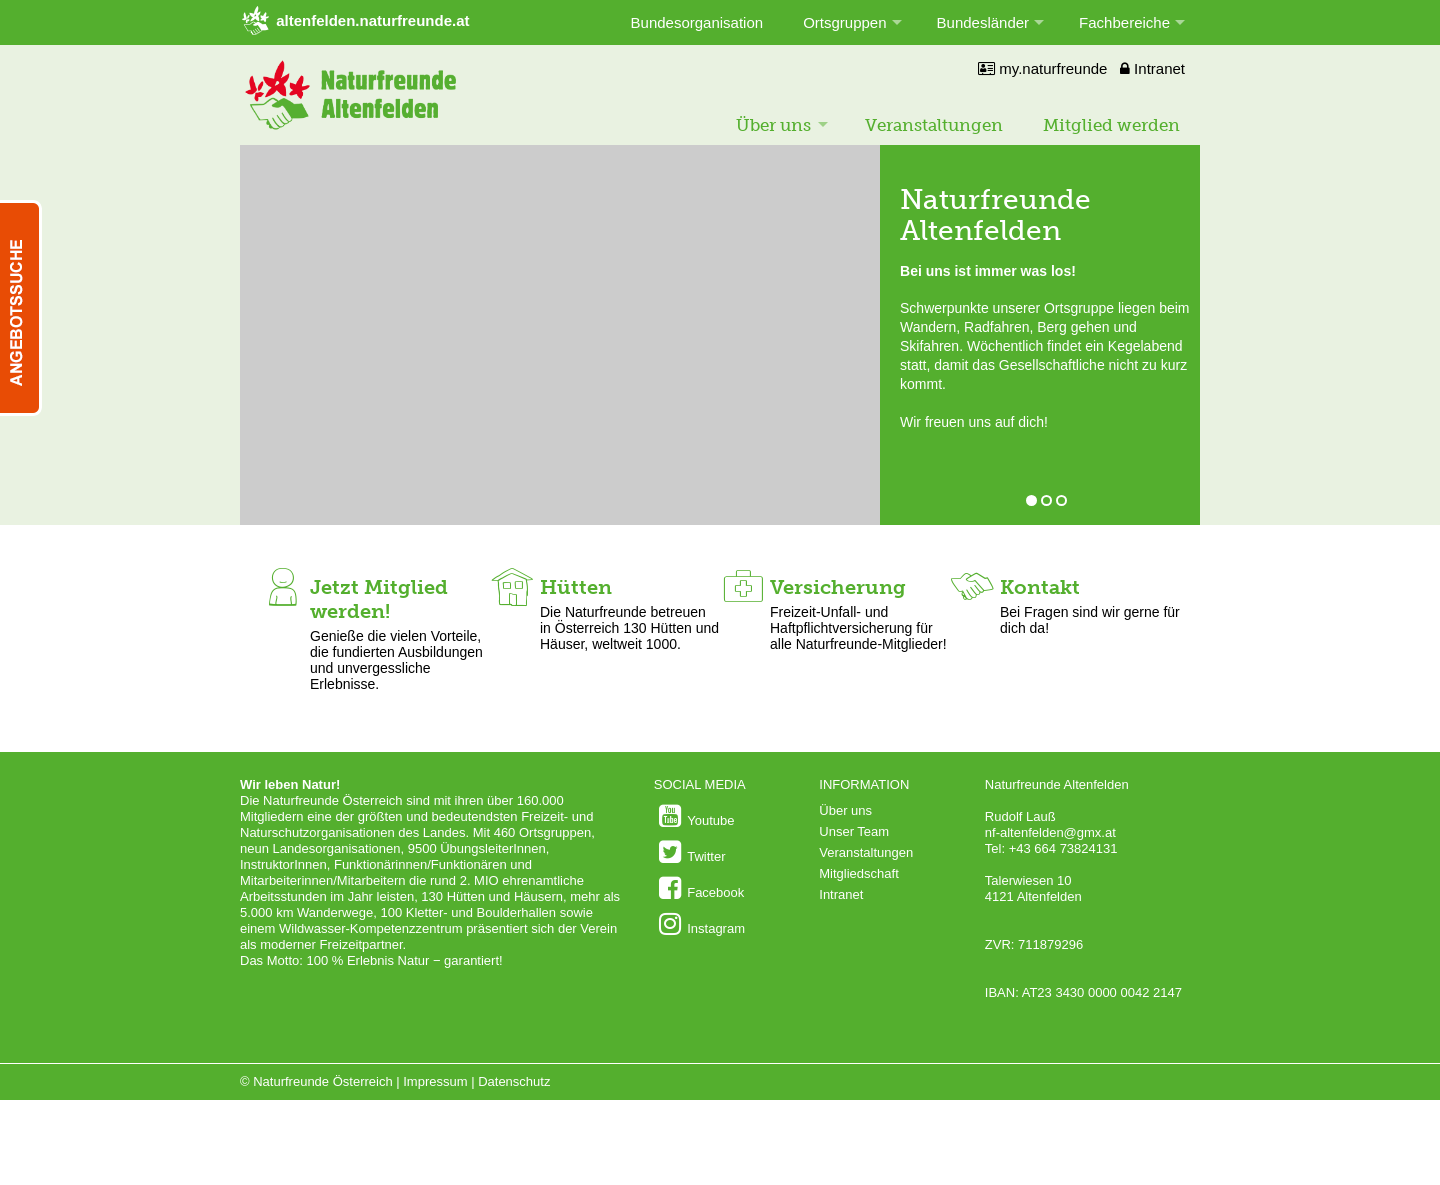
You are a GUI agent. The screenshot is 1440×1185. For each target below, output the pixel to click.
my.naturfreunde (1042, 68)
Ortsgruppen (844, 22)
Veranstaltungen (934, 125)
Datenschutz (514, 1081)
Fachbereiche (1124, 22)
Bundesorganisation (697, 22)
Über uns (773, 125)
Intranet (1152, 68)
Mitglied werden (1111, 125)
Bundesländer (983, 22)
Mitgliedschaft (858, 873)
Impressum (435, 1081)
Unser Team (854, 831)
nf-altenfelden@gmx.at (1050, 832)
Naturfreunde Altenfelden (995, 215)
